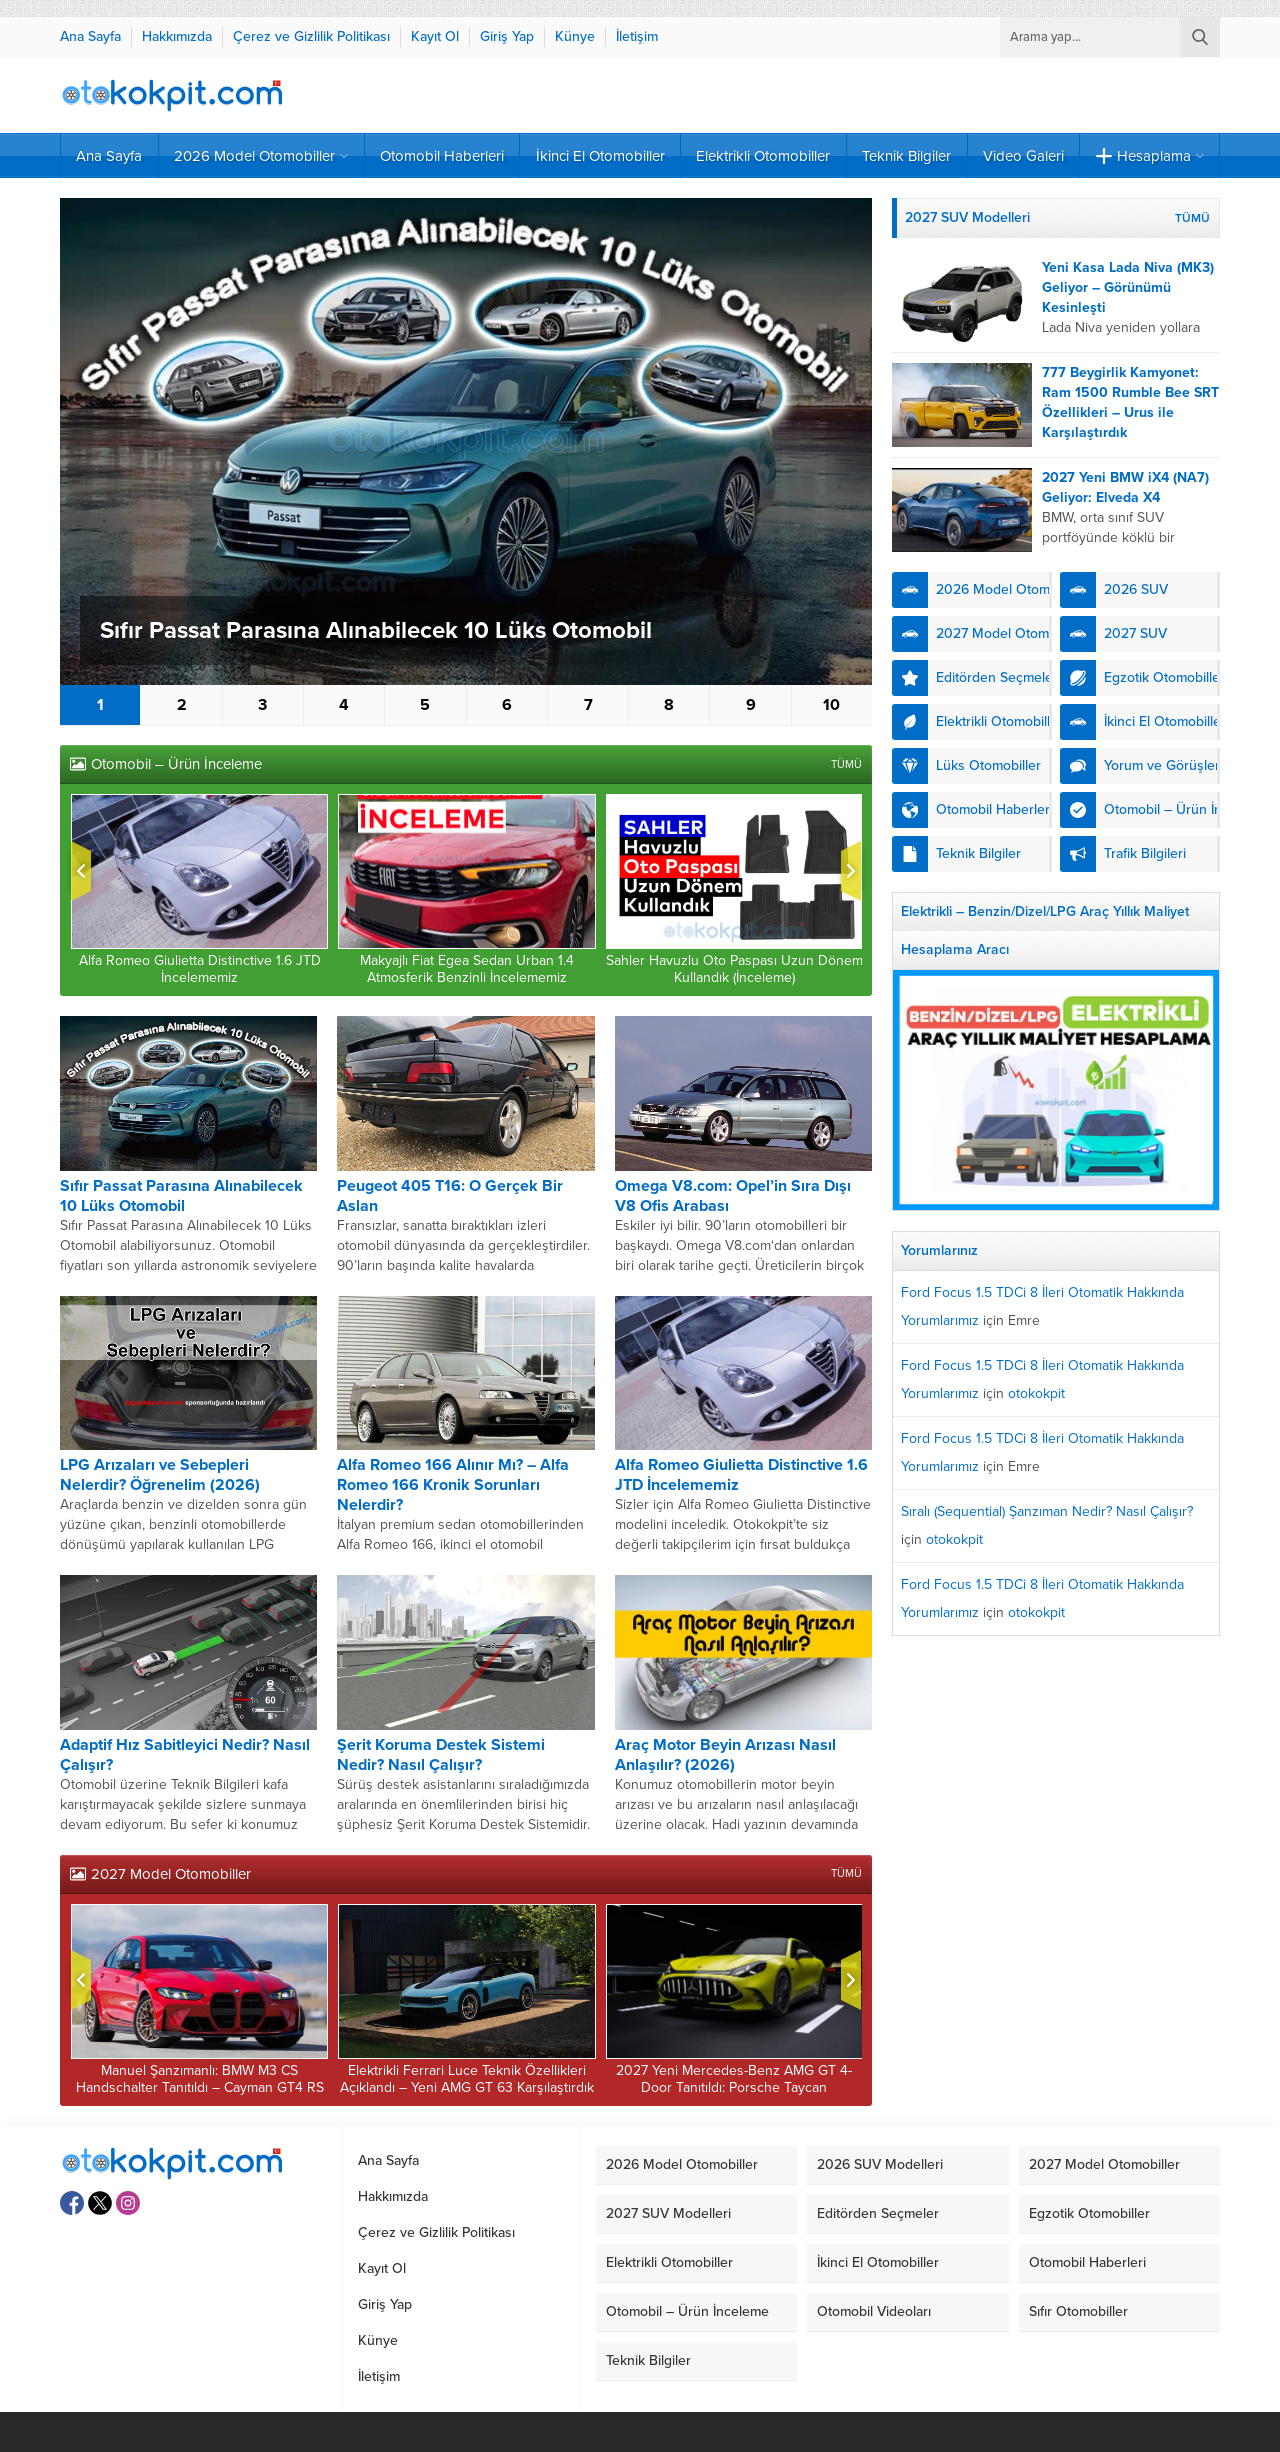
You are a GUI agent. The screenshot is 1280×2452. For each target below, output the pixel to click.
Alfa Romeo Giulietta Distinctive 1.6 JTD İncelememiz (200, 969)
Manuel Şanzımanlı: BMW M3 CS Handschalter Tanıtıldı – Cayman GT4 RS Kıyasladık (200, 2087)
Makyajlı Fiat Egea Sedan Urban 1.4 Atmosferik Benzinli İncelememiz (467, 969)
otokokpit (1036, 1393)
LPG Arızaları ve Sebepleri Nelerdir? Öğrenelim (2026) (160, 1475)
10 (831, 705)
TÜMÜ (846, 764)
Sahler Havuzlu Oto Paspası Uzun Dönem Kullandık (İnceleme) (734, 969)
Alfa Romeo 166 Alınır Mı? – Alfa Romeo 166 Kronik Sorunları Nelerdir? (453, 1485)
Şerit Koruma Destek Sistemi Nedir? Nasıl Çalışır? (441, 1755)
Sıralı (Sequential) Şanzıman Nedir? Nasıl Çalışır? (1047, 1511)
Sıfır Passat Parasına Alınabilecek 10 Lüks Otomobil (376, 630)
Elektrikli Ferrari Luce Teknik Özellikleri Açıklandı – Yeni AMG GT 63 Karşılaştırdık (467, 2079)
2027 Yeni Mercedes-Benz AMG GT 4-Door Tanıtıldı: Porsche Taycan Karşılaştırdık (734, 2087)
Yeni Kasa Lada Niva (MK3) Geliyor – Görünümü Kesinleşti (1128, 287)
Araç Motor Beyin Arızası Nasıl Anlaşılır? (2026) (725, 1755)
